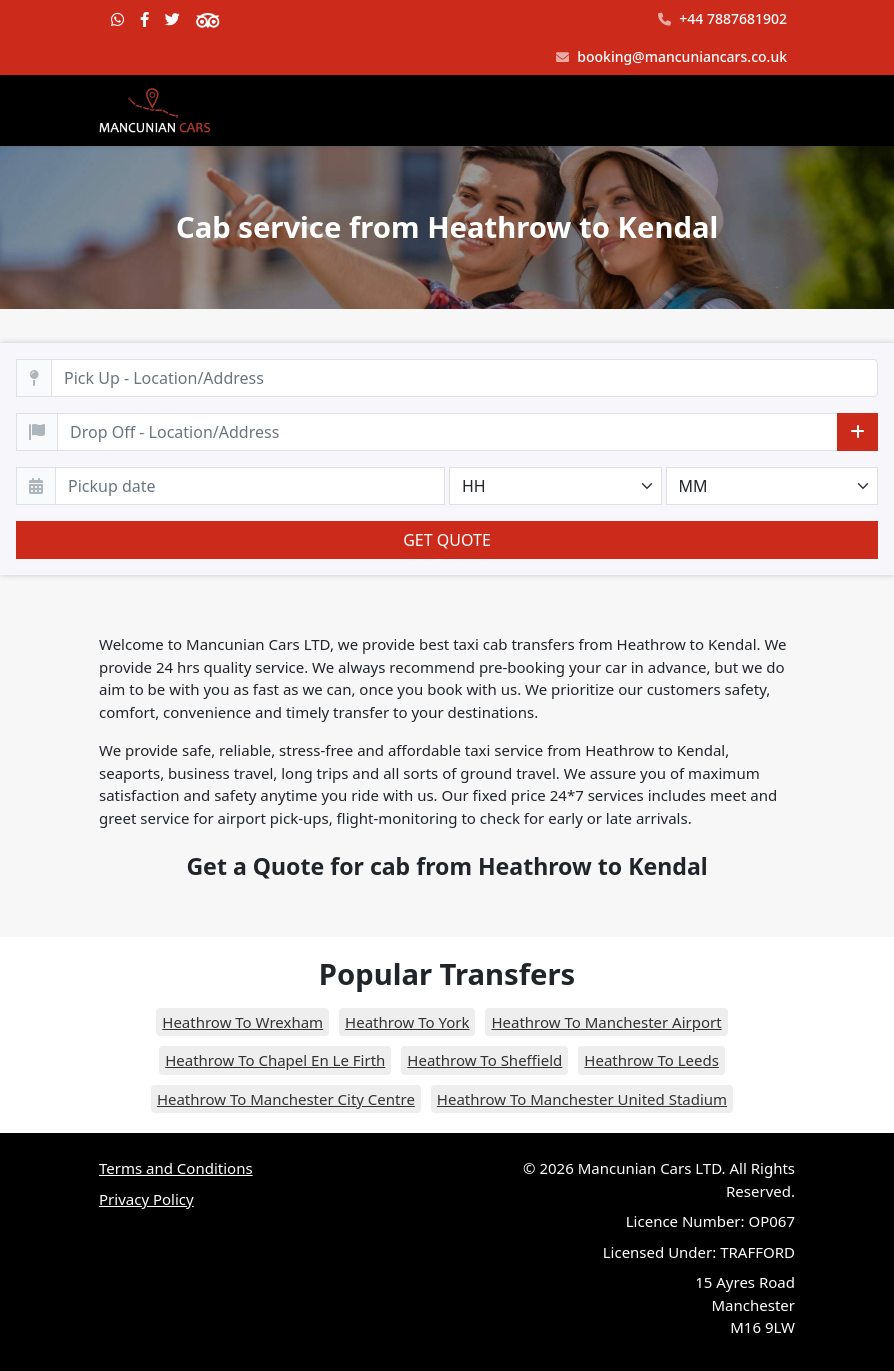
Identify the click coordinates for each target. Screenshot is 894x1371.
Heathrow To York (407, 1022)
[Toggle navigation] (767, 111)
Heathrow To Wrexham (242, 1022)
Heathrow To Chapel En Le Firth (275, 1060)
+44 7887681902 (722, 19)
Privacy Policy (146, 1199)
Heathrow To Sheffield (484, 1060)
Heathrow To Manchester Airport (606, 1022)
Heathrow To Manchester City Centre (286, 1099)
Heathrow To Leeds (651, 1060)
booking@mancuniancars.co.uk (671, 57)
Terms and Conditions (176, 1168)
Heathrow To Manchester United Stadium (582, 1099)
